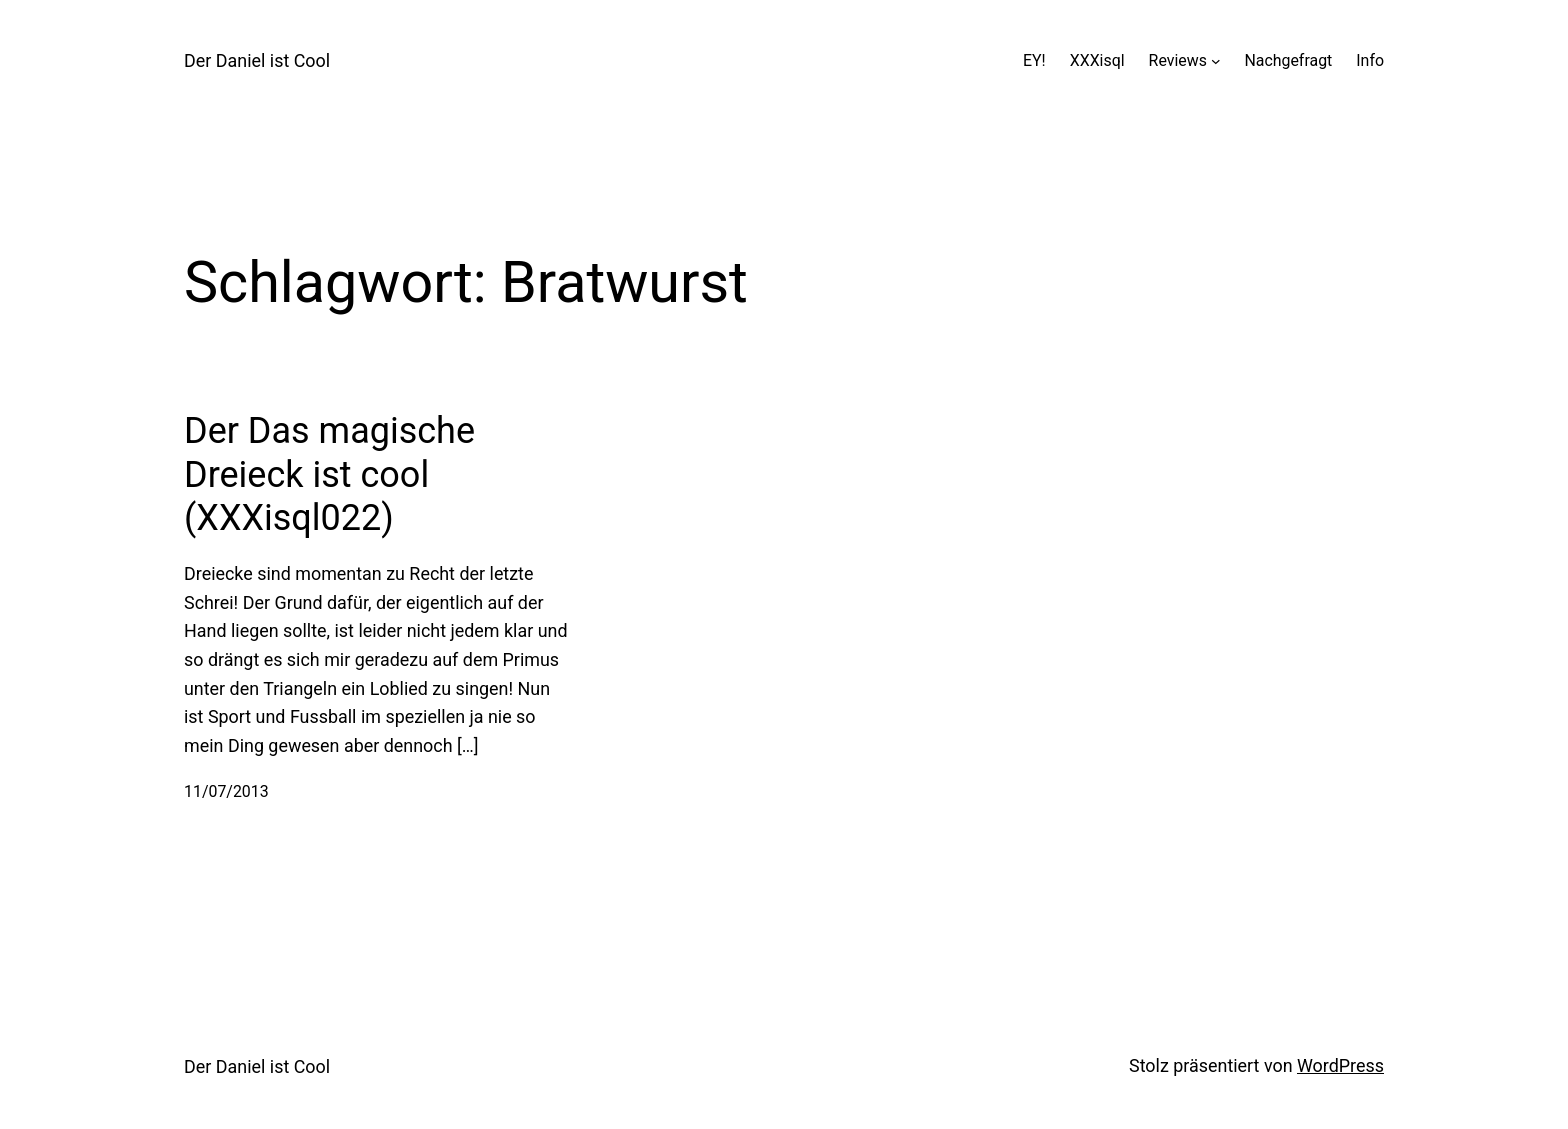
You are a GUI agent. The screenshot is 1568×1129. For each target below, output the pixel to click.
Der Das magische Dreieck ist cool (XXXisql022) (329, 474)
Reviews (1178, 60)
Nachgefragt (1288, 60)
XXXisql (1097, 60)
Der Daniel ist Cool (257, 60)
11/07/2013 (226, 791)
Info (1370, 60)
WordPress (1340, 1065)
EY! (1034, 60)
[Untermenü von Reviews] (1216, 61)
